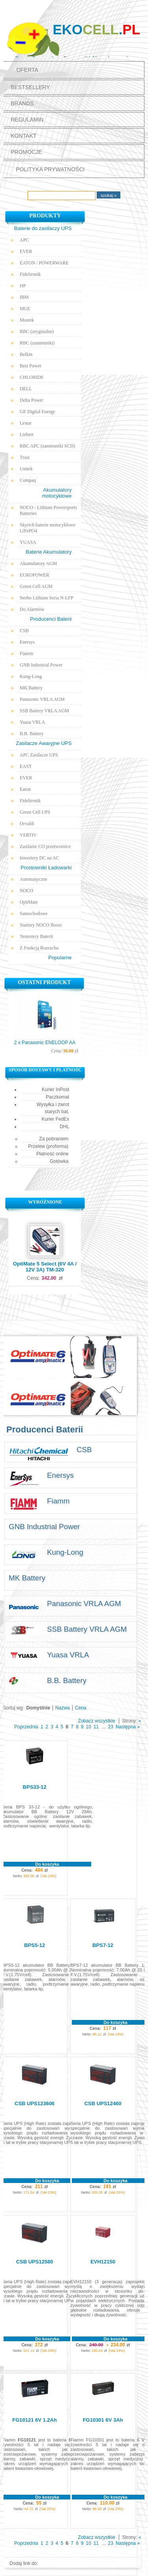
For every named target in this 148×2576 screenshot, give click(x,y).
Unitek (26, 469)
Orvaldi (27, 823)
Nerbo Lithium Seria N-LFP (46, 598)
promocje (26, 152)
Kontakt (23, 136)
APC (24, 240)
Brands (22, 103)
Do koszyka (47, 1864)
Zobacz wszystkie (96, 1721)
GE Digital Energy (37, 411)
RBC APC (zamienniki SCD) (47, 446)
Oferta (27, 70)
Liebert (27, 434)
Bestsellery (30, 87)
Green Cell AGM (36, 586)
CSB (24, 630)
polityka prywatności (50, 169)
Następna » (128, 1727)
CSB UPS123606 (34, 2103)
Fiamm (26, 653)
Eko (96, 29)
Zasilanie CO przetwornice (45, 846)
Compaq (28, 480)
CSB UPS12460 (103, 2103)
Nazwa (62, 1708)
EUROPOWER (34, 575)
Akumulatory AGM (38, 563)
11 (96, 1727)
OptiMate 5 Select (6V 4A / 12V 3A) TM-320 (45, 1267)
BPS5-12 (34, 1945)
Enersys (27, 642)
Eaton (25, 789)
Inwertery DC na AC (39, 858)
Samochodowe (34, 913)
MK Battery (31, 688)
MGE (25, 308)
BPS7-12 (102, 1945)
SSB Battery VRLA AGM (44, 710)
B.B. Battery (31, 733)
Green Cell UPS (35, 812)
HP (23, 285)
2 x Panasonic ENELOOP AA (44, 1042)
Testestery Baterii (36, 936)
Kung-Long (31, 676)
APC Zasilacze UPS (39, 755)
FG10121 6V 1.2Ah (34, 2420)
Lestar (26, 423)
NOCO (26, 890)
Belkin (26, 354)
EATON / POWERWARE (44, 263)
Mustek (27, 320)
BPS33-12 (35, 1787)
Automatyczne (33, 879)
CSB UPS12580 (34, 2262)
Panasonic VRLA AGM (42, 699)
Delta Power (31, 400)
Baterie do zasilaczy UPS (43, 228)
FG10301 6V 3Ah (103, 2420)
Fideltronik (30, 274)
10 (88, 1727)
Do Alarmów (32, 609)
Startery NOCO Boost (41, 925)
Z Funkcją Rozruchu (39, 948)
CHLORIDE (32, 377)
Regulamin (27, 119)
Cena (80, 1708)
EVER (26, 251)
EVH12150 (102, 2262)
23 (110, 1727)
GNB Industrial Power (41, 665)
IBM (24, 297)
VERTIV (28, 835)
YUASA (28, 542)
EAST (26, 766)
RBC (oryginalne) (37, 331)
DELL (26, 388)
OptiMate (29, 902)
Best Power (30, 366)
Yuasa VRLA (32, 722)
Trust (25, 457)
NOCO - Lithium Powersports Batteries (48, 510)
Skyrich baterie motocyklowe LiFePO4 (47, 528)
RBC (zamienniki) (37, 343)
